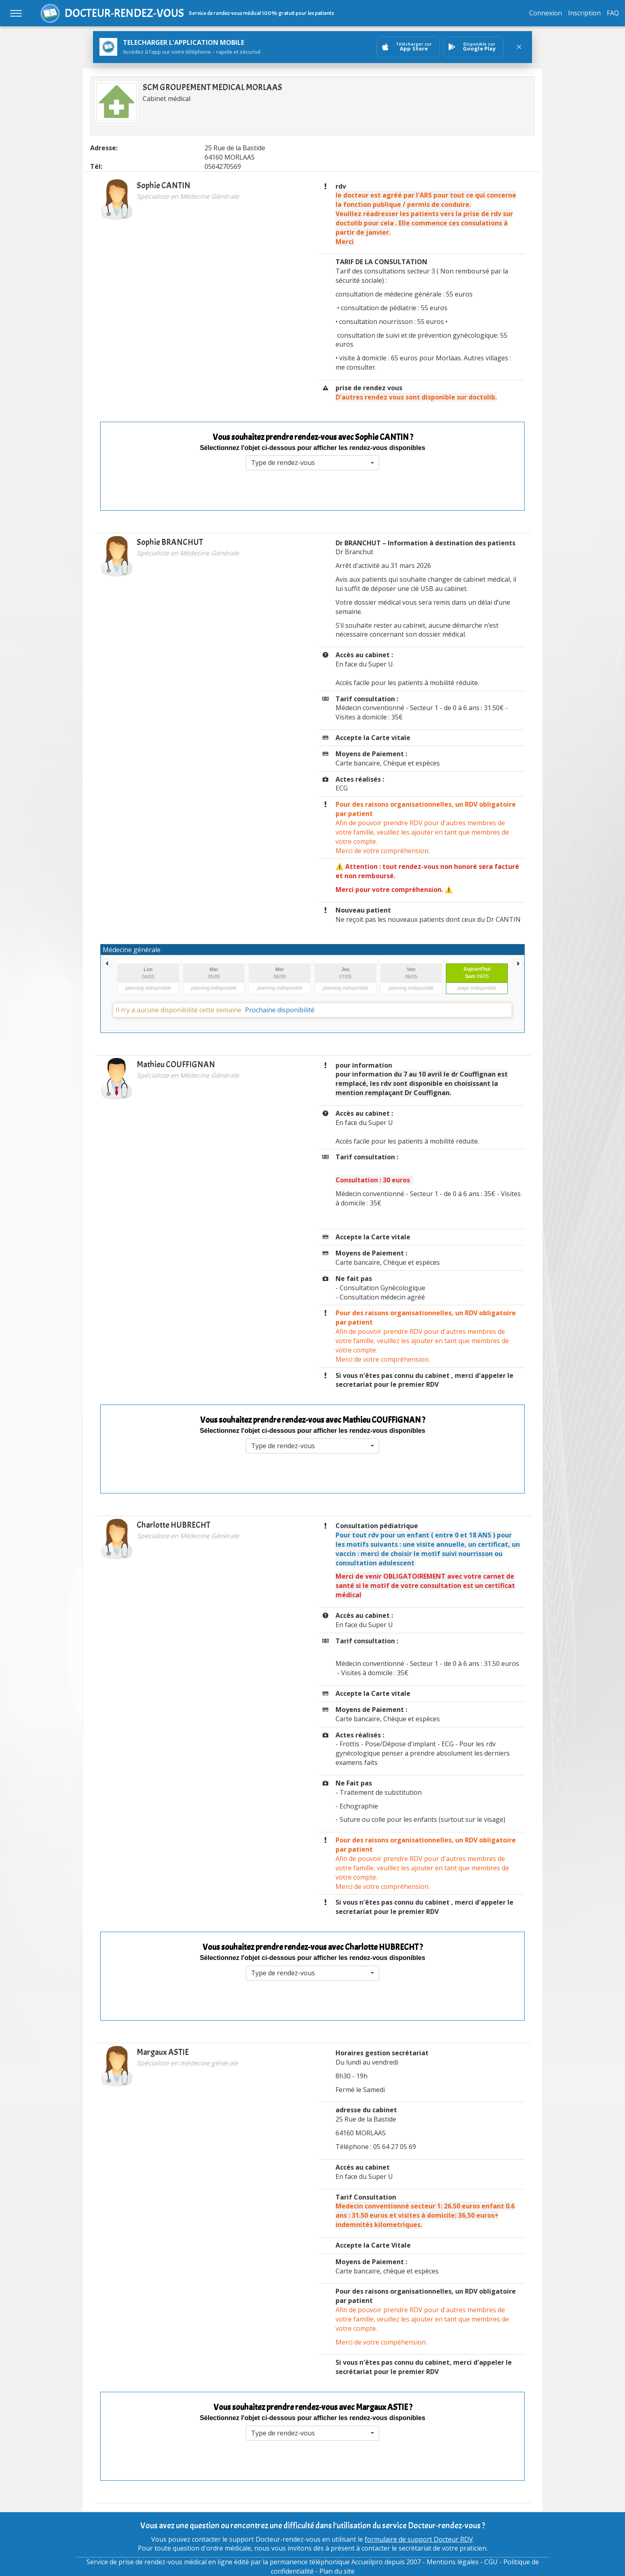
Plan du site (337, 2571)
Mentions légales (453, 2561)
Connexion (545, 12)
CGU (491, 2561)
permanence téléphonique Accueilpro (326, 2561)
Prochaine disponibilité (280, 1009)
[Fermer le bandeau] (519, 46)
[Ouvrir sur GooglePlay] (473, 47)
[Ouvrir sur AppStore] (408, 47)
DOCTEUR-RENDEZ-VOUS (124, 13)
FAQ (613, 12)
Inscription (584, 12)
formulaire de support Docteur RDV (419, 2539)
